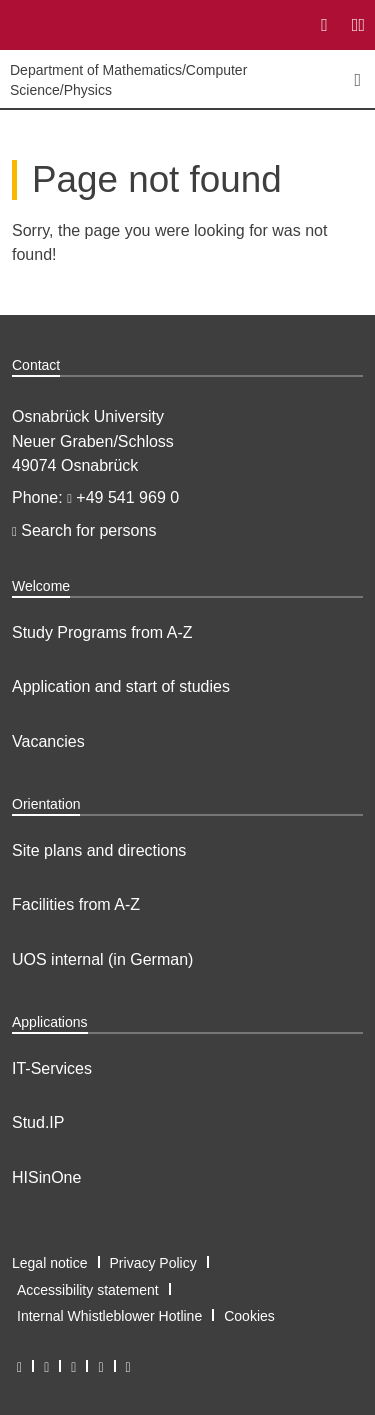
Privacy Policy (153, 1263)
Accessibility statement (88, 1290)
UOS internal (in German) (102, 959)
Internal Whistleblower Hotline (109, 1316)
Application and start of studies (121, 686)
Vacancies (48, 741)
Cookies (249, 1316)
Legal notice (50, 1263)
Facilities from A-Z (76, 904)
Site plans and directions (99, 850)
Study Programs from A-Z (102, 632)
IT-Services (52, 1068)
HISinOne (46, 1177)
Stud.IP (38, 1122)
